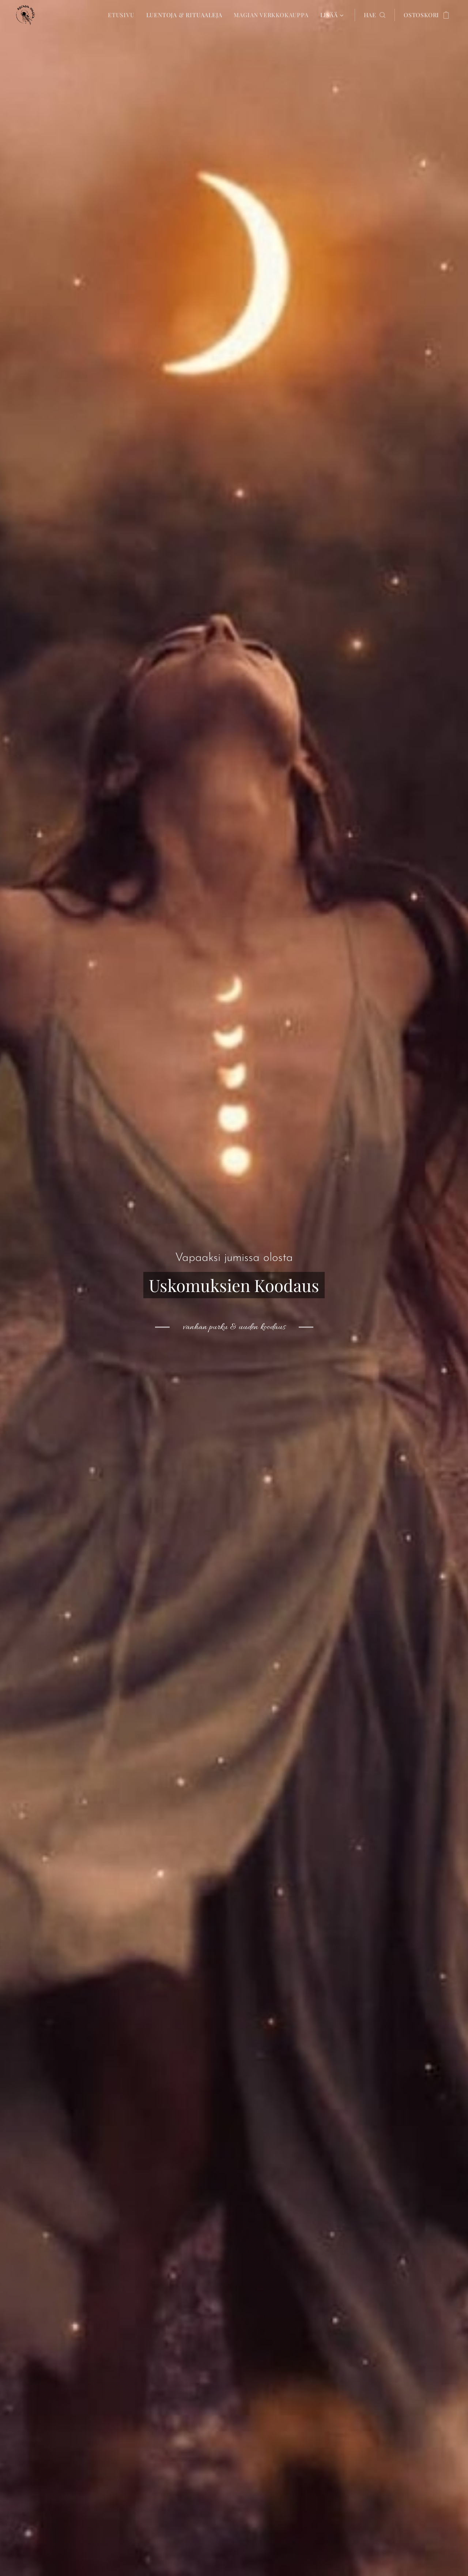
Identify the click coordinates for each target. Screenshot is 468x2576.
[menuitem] (123, 15)
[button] (375, 15)
